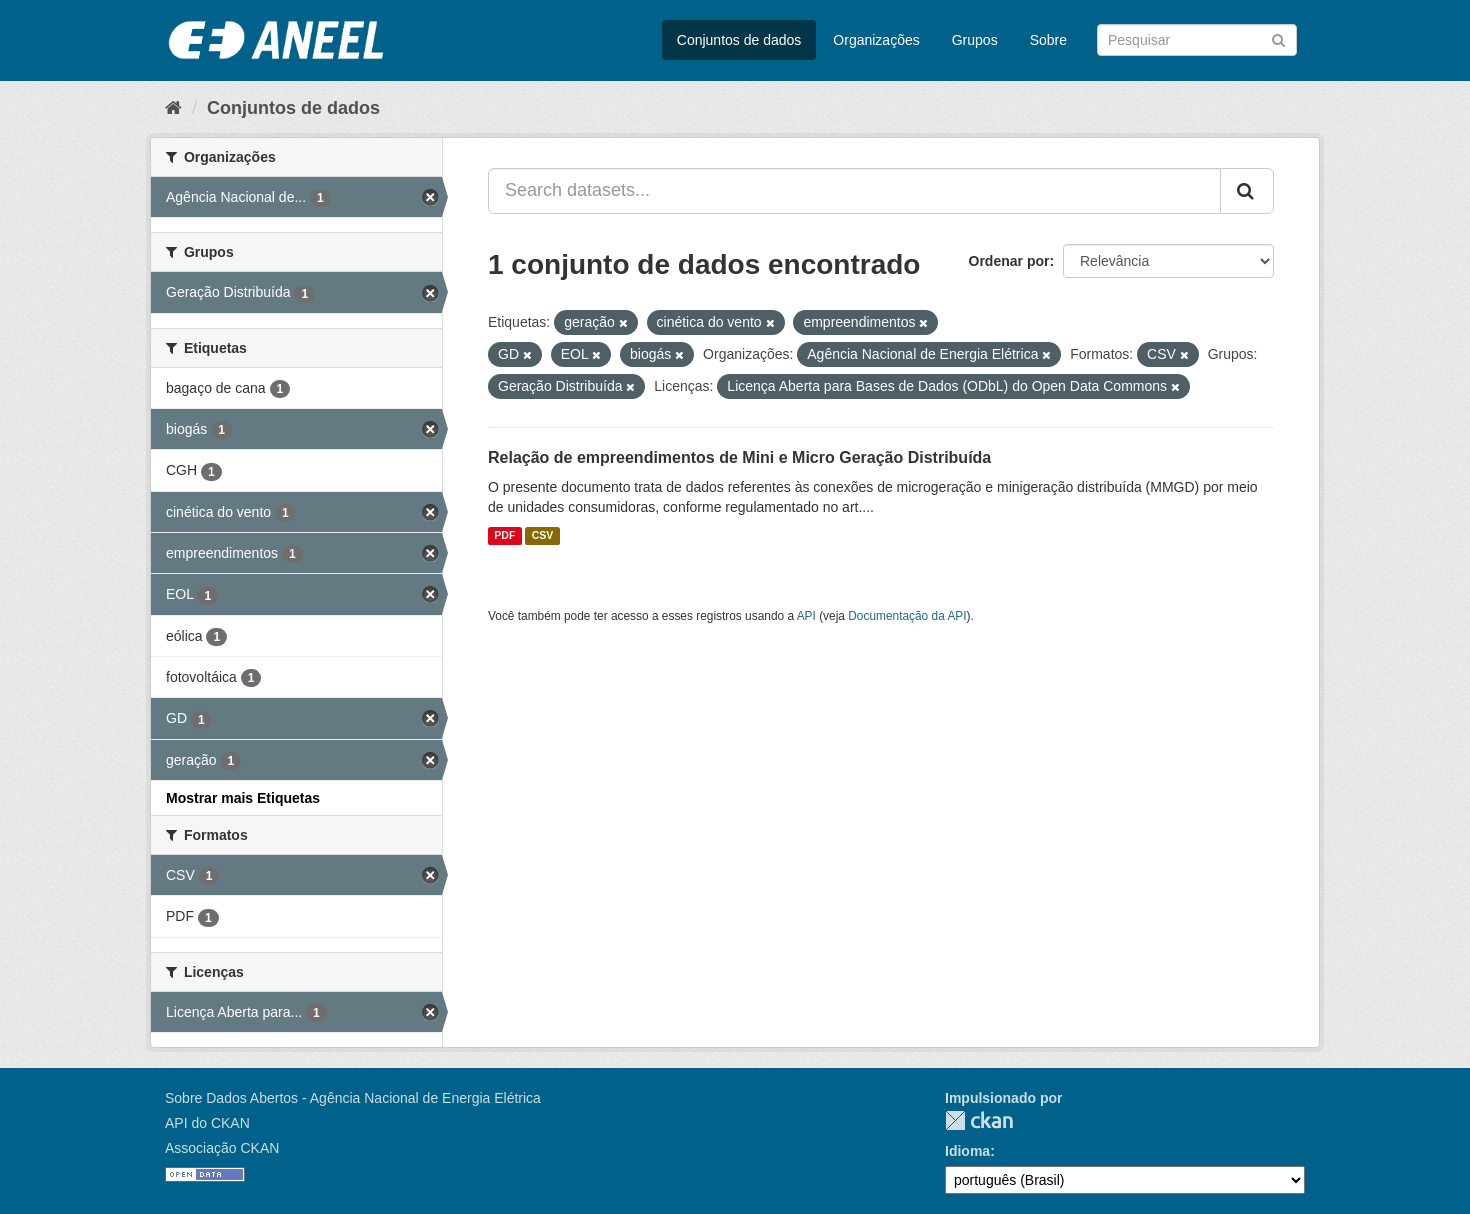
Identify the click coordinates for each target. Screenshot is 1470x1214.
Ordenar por (1009, 261)
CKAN (979, 1120)
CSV (543, 536)
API (806, 616)
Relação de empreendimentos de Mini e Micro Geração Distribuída (739, 457)
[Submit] (1278, 38)
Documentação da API (907, 616)
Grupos (975, 40)
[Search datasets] (1197, 40)
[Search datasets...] (854, 191)
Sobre (1048, 40)
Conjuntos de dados (739, 40)
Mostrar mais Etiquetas (243, 798)
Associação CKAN (222, 1148)
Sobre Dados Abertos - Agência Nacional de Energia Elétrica (353, 1098)
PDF (504, 536)
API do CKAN (207, 1123)
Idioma (967, 1151)
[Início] (173, 108)
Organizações (876, 40)
